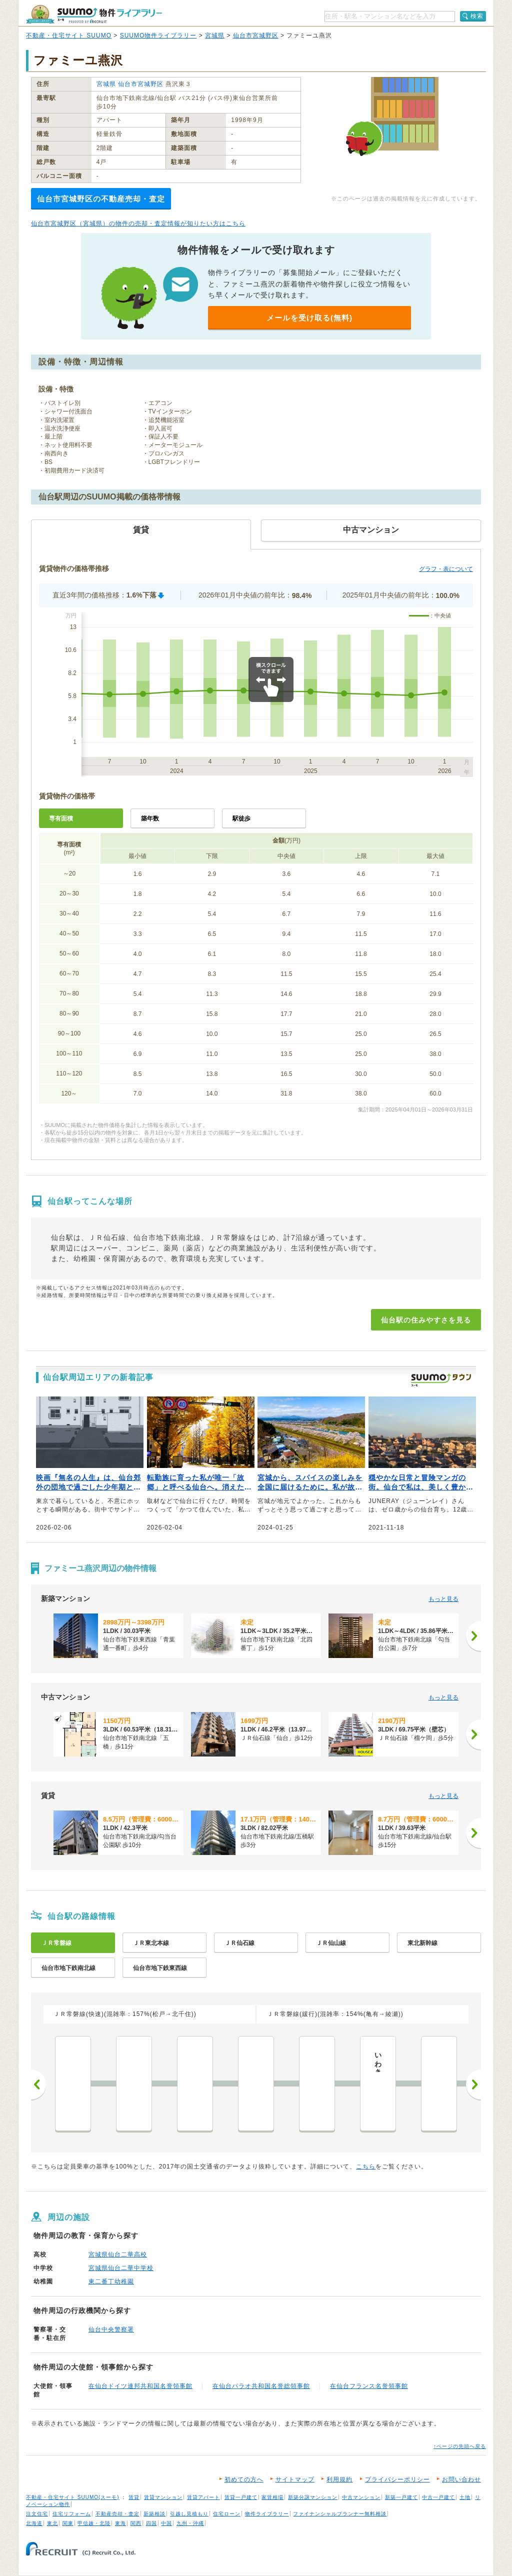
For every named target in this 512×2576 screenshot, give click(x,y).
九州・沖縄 (190, 2523)
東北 (52, 2523)
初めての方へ (244, 2479)
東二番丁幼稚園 (111, 2281)
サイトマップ (295, 2479)
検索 (477, 16)
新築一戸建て (401, 2497)
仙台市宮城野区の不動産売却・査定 (101, 198)
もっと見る (443, 1599)
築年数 (150, 818)
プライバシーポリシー (397, 2479)
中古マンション (361, 2497)
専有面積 (61, 818)
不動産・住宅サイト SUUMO (69, 35)
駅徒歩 (241, 818)
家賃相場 (273, 2497)
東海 (120, 2523)
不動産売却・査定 (118, 2513)
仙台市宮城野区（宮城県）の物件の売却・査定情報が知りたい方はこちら (138, 223)
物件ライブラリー (267, 2513)
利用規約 (339, 2479)
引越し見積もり (189, 2513)
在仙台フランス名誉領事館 (369, 2386)
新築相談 (155, 2513)
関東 (68, 2523)
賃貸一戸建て (241, 2497)
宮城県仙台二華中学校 (121, 2268)
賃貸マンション (163, 2497)
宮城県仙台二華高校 (117, 2254)
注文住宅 (37, 2513)
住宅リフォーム (71, 2513)
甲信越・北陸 (94, 2523)
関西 (136, 2523)
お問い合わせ (461, 2479)
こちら (366, 2166)
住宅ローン (226, 2513)
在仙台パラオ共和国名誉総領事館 (261, 2386)
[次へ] (473, 1636)
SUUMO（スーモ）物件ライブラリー (94, 14)
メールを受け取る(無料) (309, 318)
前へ (38, 2084)
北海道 (34, 2523)
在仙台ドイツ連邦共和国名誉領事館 (140, 2386)
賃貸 (134, 2497)
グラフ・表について (446, 569)
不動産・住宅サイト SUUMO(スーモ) (73, 2497)
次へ (473, 2084)
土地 (465, 2497)
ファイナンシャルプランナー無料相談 (339, 2513)
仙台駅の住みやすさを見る (426, 1320)
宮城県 (214, 35)
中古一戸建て (438, 2497)
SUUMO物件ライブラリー (158, 35)
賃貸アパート (203, 2497)
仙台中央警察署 (111, 2329)
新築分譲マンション (313, 2497)
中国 (166, 2523)
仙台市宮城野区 (255, 35)
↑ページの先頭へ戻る (460, 2446)
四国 (151, 2523)
